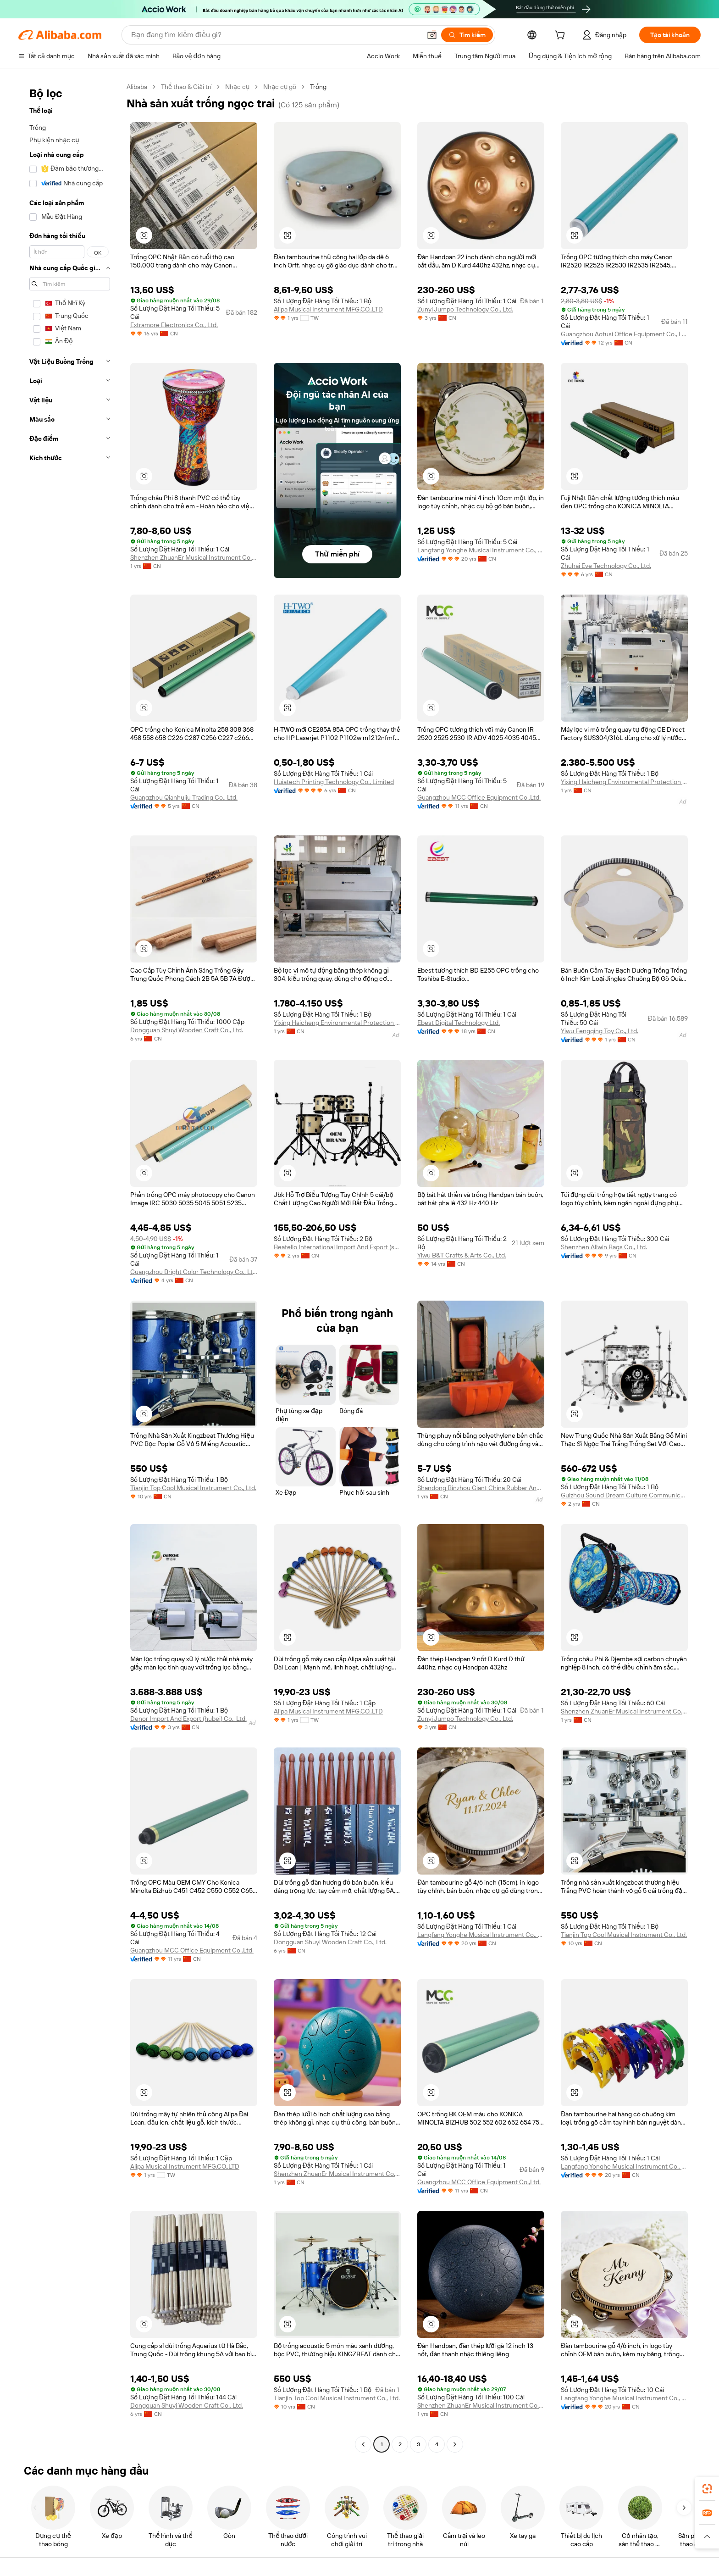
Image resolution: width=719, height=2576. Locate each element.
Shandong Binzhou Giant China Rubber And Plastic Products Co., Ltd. (480, 1487)
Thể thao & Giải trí (186, 86)
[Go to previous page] (363, 2444)
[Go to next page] (455, 2444)
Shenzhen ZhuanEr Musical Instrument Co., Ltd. (193, 557)
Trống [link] (318, 86)
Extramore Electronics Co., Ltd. (174, 324)
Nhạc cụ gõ (279, 86)
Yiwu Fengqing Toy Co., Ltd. (599, 1031)
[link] (707, 2489)
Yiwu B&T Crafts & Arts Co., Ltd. (461, 1255)
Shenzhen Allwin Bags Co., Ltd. (604, 1247)
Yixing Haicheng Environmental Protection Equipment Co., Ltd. (624, 781)
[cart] (562, 36)
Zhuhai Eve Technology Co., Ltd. (606, 565)
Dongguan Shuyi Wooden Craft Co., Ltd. (186, 1030)
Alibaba (137, 86)
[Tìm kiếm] (467, 35)
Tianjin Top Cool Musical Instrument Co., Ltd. (193, 1487)
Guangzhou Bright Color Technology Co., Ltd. (193, 1271)
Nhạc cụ (237, 86)
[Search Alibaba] (275, 35)
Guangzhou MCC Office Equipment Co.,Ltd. (479, 797)
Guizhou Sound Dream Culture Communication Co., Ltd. (624, 1495)
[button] (431, 34)
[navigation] (70, 1266)
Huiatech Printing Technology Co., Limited (334, 781)
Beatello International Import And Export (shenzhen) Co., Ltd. (337, 1247)
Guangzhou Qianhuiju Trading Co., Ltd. (184, 797)
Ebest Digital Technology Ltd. (458, 1022)
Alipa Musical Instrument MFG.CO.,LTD (328, 309)
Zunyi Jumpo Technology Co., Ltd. (465, 309)
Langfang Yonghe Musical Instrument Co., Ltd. (480, 550)
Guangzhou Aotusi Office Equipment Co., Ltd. (624, 334)
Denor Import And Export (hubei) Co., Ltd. (188, 1718)
